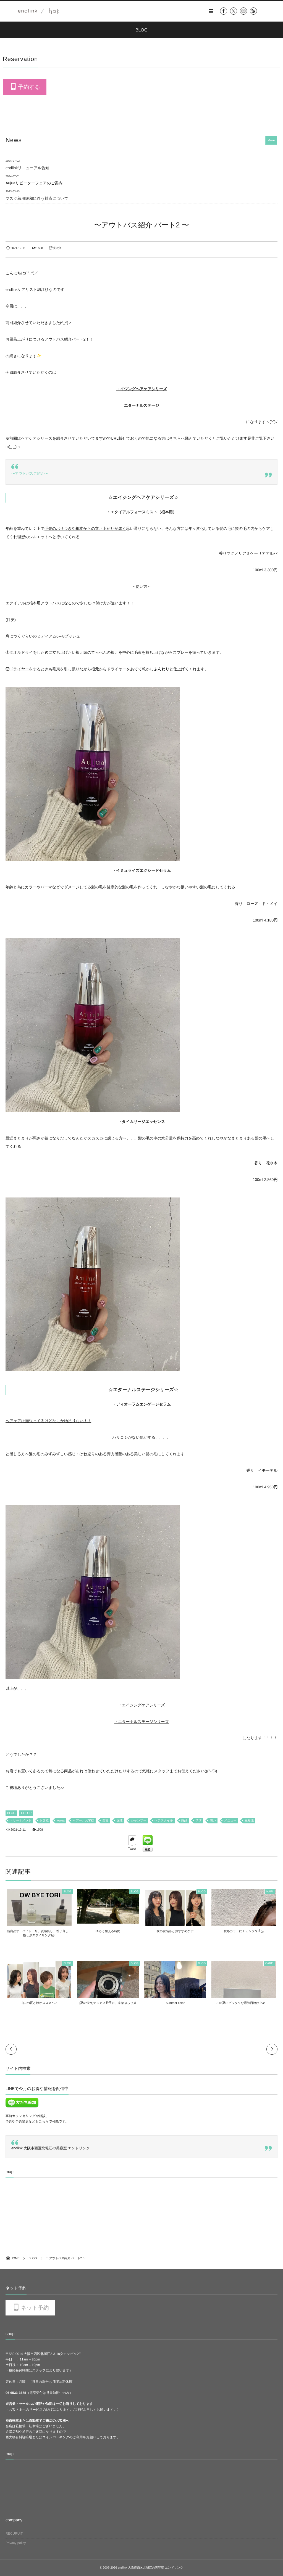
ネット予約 (35, 2308)
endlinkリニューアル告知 (27, 168)
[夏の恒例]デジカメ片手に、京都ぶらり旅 (107, 2003)
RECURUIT (14, 2533)
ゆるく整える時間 (107, 1931)
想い (213, 1820)
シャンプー (138, 1820)
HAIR (271, 1891)
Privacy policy (16, 2543)
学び (198, 1820)
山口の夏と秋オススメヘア (38, 2003)
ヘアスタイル (163, 1820)
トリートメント (21, 1820)
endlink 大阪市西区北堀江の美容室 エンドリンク (50, 2148)
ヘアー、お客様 (83, 1820)
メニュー (230, 1820)
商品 (184, 1820)
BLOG (11, 1813)
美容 (105, 1820)
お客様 (44, 1820)
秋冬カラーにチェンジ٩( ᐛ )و (245, 1931)
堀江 (120, 1820)
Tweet (132, 1848)
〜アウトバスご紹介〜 (29, 473)
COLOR (26, 1813)
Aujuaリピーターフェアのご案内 (34, 183)
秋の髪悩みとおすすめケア (175, 1931)
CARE (270, 1963)
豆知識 (249, 1820)
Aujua (60, 1820)
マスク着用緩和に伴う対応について (37, 198)
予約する (29, 87)
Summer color (175, 2003)
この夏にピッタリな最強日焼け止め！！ (245, 2003)
